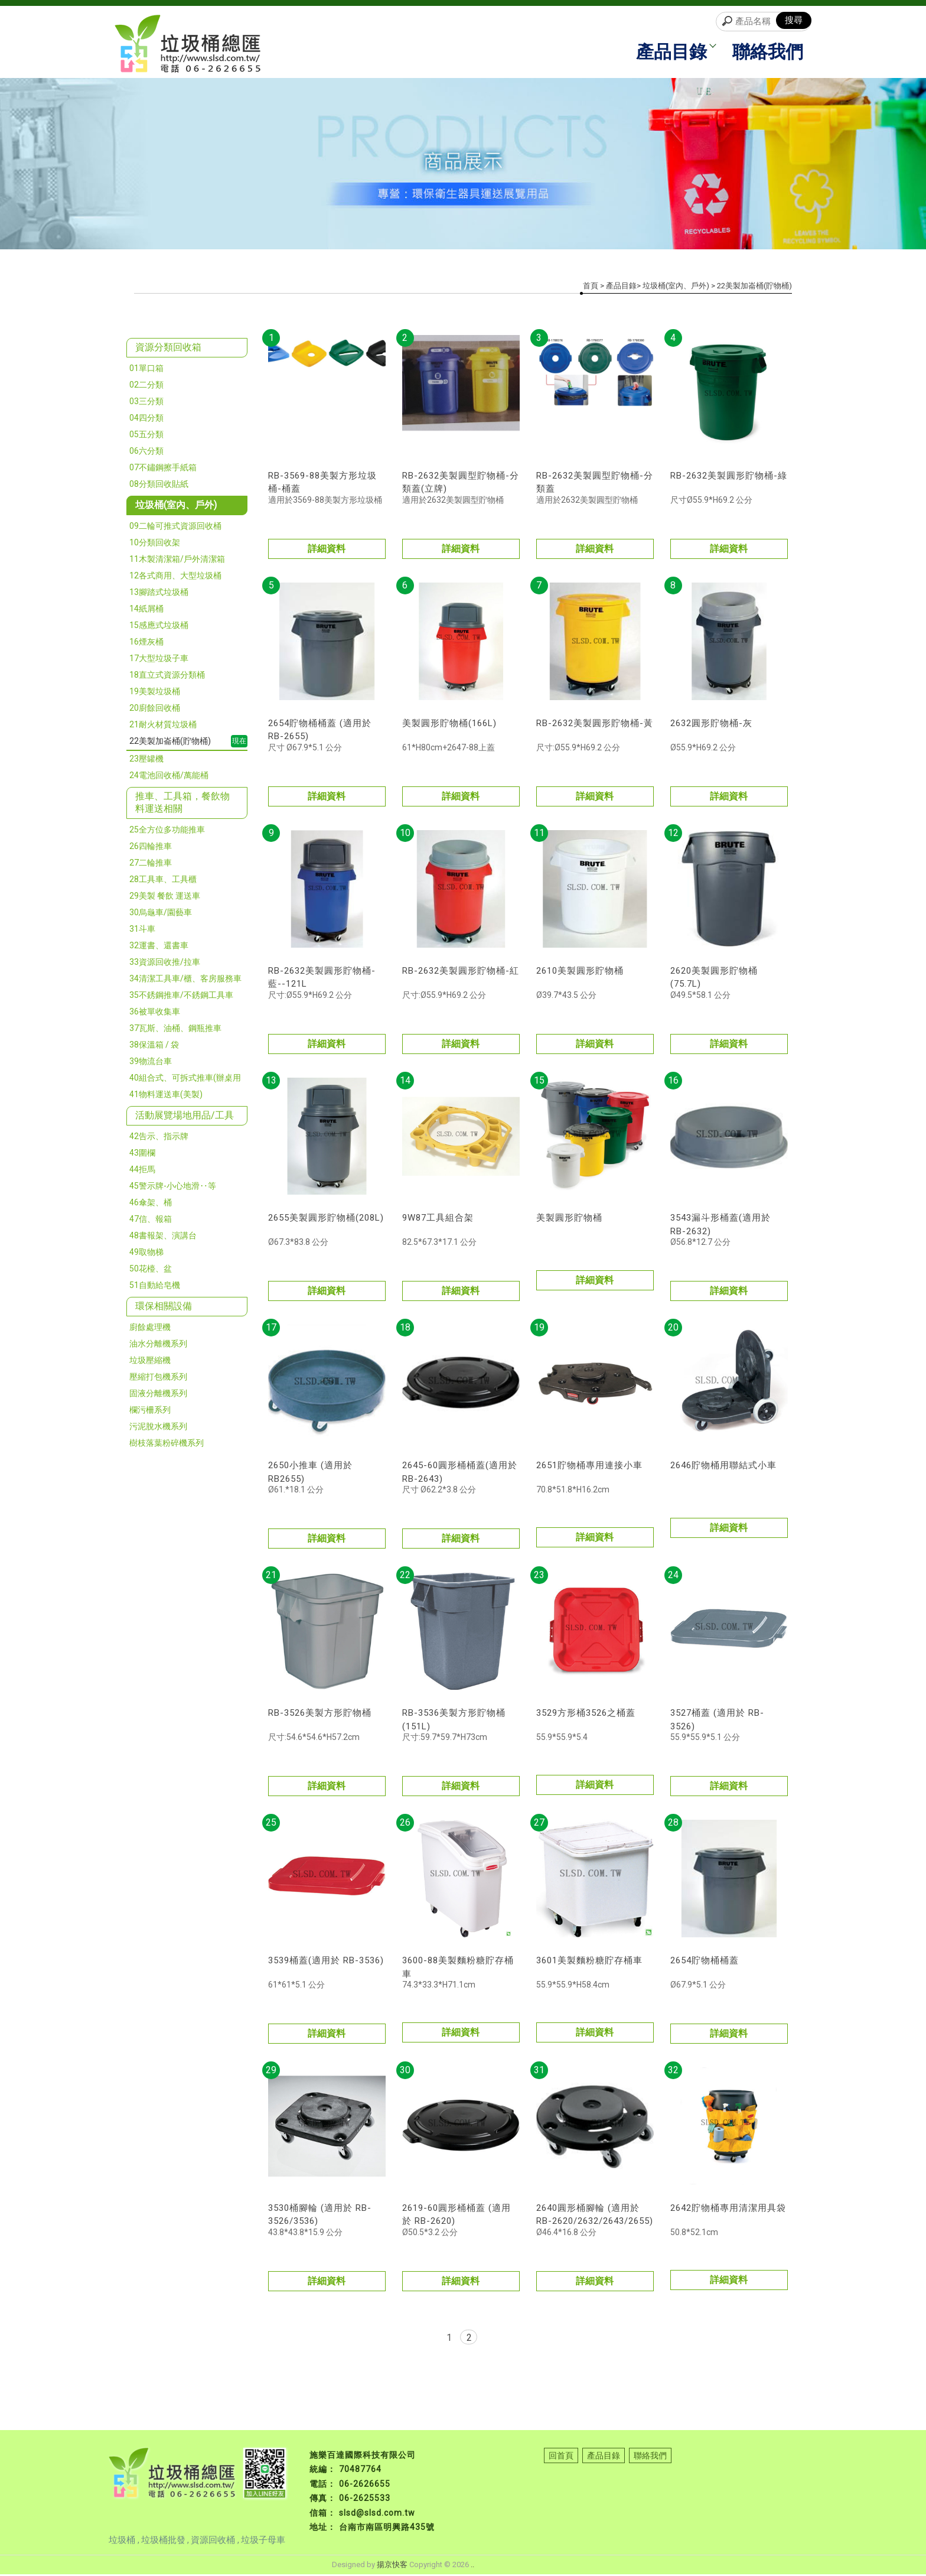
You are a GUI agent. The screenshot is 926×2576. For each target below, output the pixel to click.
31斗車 (142, 930)
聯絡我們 (767, 53)
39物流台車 (150, 1063)
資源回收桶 (214, 2541)
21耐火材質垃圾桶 (163, 726)
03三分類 (146, 403)
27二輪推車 (150, 864)
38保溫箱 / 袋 (154, 1046)
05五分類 (146, 436)
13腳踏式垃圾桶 (158, 594)
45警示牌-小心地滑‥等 (172, 1187)
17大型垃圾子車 (158, 660)
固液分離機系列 (158, 1395)
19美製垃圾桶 (154, 693)
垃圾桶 (123, 2541)
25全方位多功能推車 (167, 831)
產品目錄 (674, 53)
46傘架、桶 (150, 1204)
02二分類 (146, 386)
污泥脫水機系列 (158, 1428)
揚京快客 (392, 2566)
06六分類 (146, 452)
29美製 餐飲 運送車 (164, 897)
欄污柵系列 (150, 1411)
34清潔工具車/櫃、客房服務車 (185, 980)
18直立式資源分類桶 (167, 676)
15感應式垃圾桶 (158, 627)
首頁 (590, 287)
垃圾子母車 (263, 2541)
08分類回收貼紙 (158, 485)
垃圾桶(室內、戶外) (176, 506)
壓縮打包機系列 (158, 1378)
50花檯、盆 (150, 1270)
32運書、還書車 (158, 947)
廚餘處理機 (150, 1328)
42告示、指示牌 (158, 1138)
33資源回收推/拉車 (164, 963)
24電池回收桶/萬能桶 (168, 777)
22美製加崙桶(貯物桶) (170, 742)
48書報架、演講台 (163, 1237)
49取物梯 (146, 1253)
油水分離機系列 (158, 1345)
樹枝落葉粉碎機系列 (166, 1444)
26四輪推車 (150, 848)
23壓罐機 (146, 760)
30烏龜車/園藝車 (160, 914)
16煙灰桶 (146, 643)
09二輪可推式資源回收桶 (175, 527)
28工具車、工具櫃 (163, 881)
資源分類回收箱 (168, 348)
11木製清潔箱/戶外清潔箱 (177, 560)
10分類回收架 (154, 544)
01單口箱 (146, 370)
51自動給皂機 (154, 1287)
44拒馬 (142, 1171)
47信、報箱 (150, 1220)
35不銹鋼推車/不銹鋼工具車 (181, 996)
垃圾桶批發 (163, 2541)
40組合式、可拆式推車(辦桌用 (185, 1079)
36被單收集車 (154, 1013)
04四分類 (146, 419)
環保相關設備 (163, 1307)
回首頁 (561, 2457)
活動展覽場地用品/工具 (184, 1117)
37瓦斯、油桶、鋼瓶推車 (175, 1030)
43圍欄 (142, 1154)
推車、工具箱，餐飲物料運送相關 (182, 804)
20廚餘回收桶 (154, 709)
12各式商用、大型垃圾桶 (175, 577)
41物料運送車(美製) (166, 1096)
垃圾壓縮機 (150, 1362)
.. (472, 2566)
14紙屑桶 (146, 610)
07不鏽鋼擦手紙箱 (163, 469)
